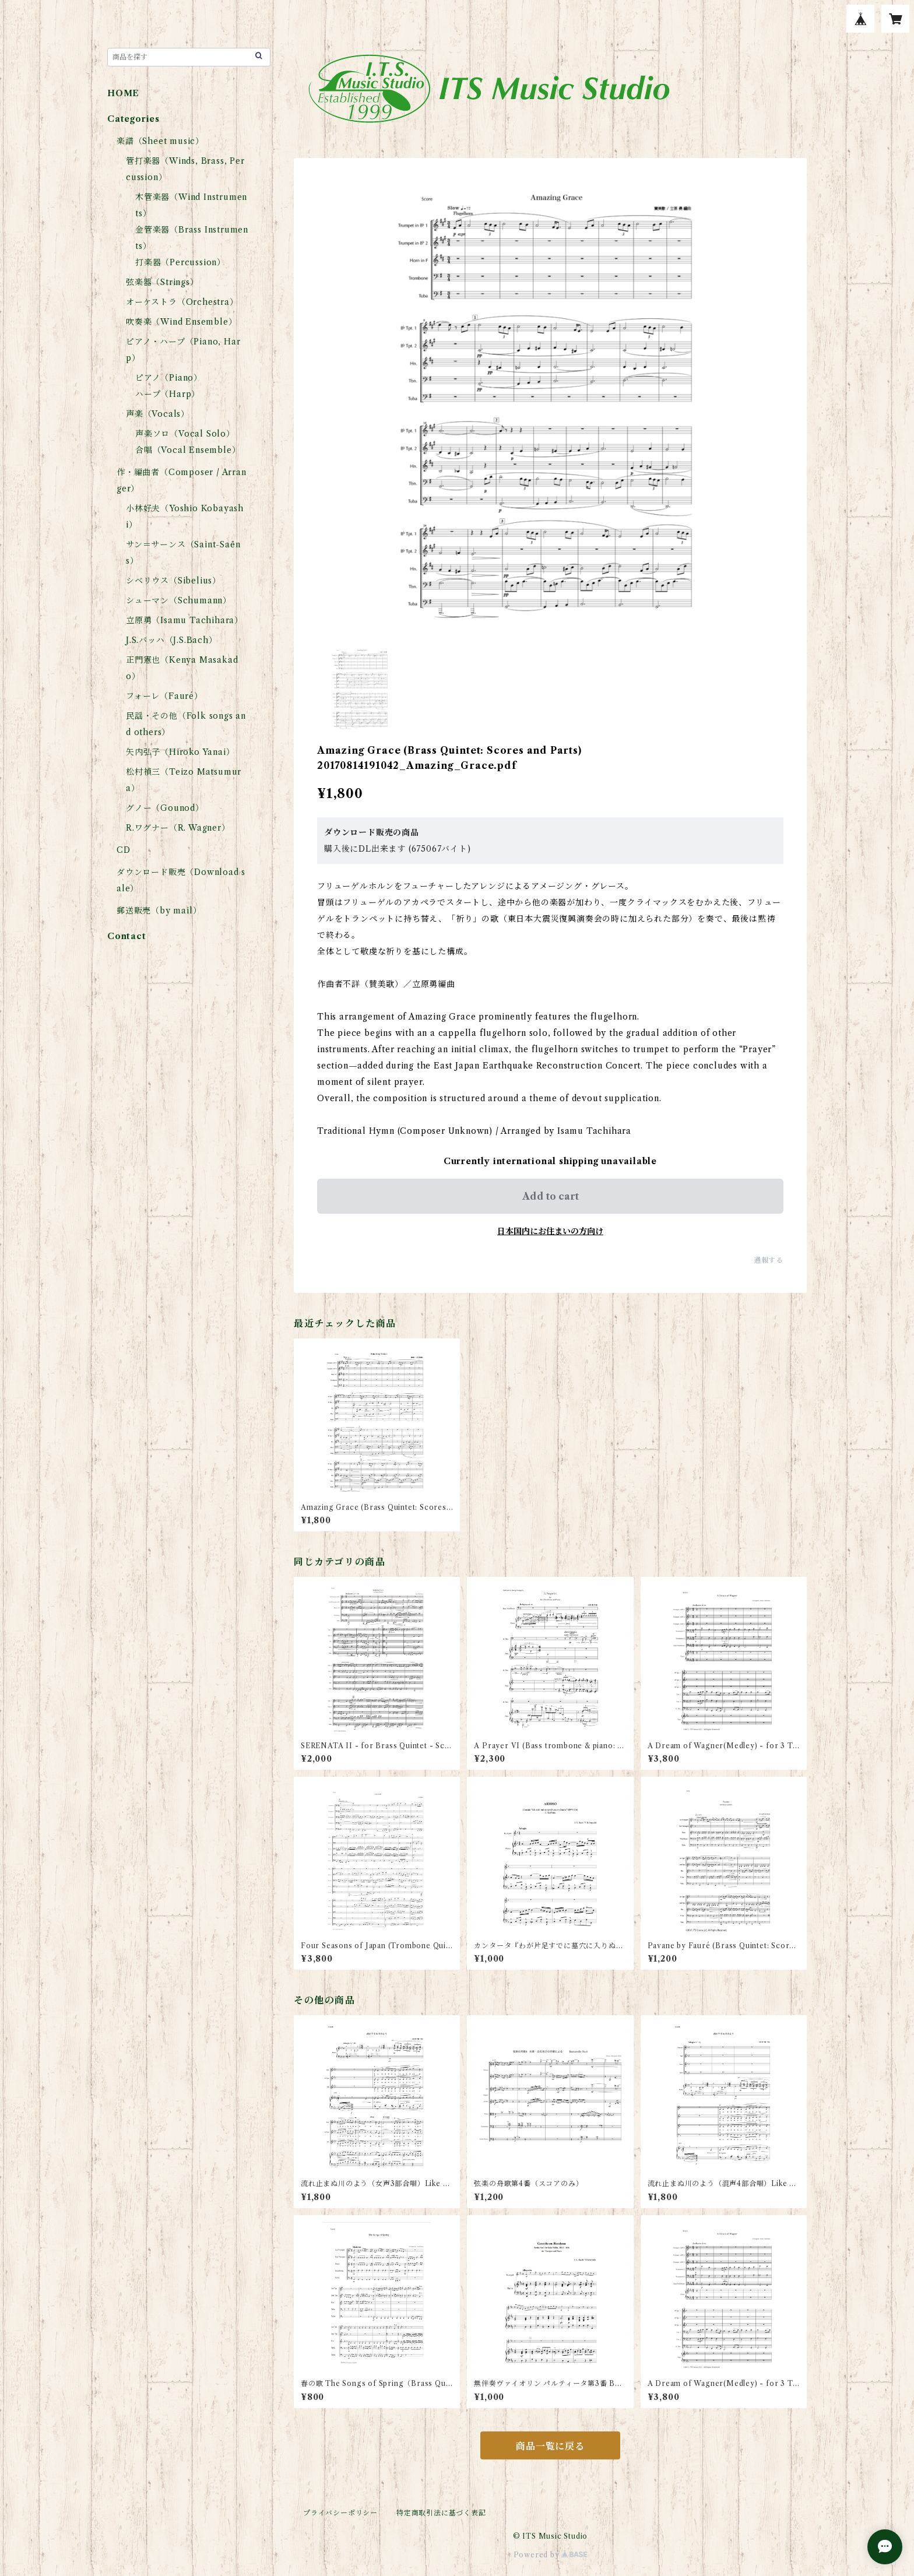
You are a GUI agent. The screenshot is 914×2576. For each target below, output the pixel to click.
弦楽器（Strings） (162, 282)
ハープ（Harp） (167, 394)
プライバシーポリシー (340, 2512)
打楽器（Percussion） (180, 262)
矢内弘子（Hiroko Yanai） (180, 752)
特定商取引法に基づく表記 (441, 2512)
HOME (123, 93)
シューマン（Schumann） (178, 600)
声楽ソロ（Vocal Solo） (185, 433)
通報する (768, 1260)
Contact (126, 936)
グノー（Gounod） (165, 808)
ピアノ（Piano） (168, 377)
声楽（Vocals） (157, 414)
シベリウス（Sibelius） (173, 580)
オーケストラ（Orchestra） (182, 302)
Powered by (551, 2554)
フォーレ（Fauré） (164, 696)
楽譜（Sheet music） (160, 141)
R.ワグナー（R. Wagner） (178, 828)
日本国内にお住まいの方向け (550, 1231)
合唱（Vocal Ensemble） (187, 450)
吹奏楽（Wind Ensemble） (181, 322)
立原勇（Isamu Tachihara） (184, 620)
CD (124, 850)
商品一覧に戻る (550, 2446)
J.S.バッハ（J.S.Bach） (171, 640)
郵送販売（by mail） (159, 910)
